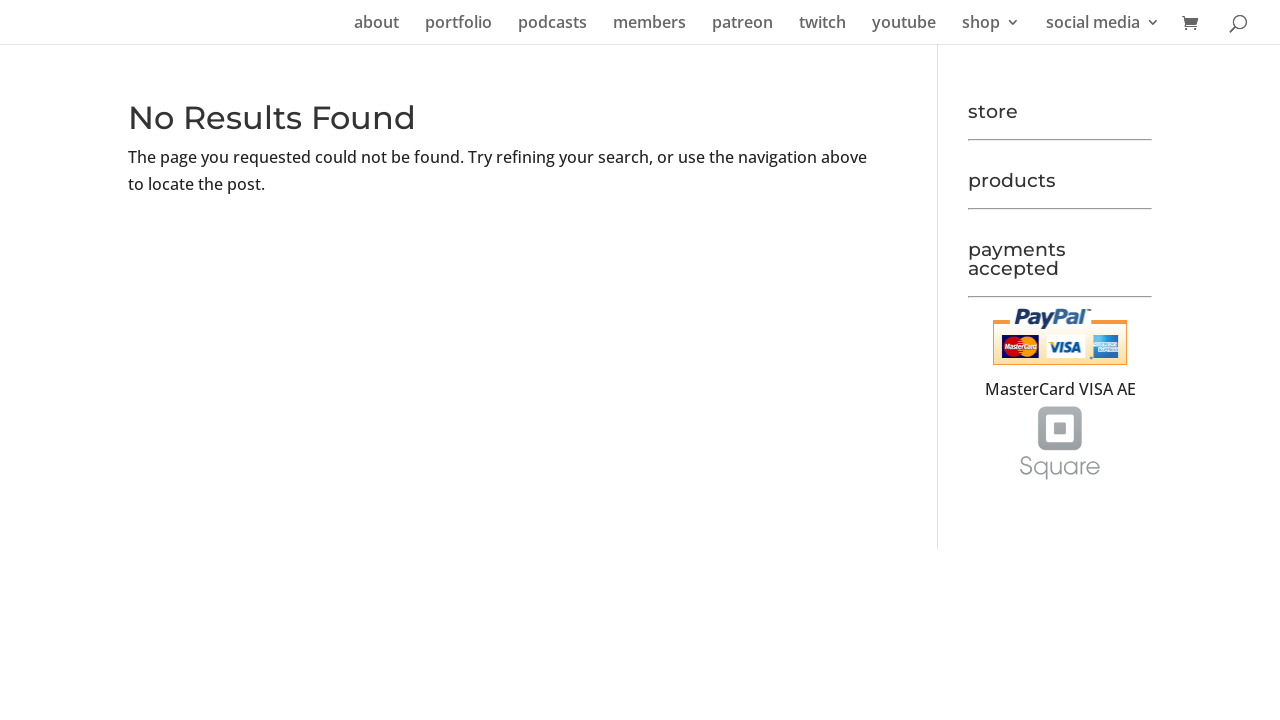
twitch (822, 24)
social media (1093, 24)
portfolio (458, 24)
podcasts (552, 24)
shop (981, 24)
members (649, 24)
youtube (904, 24)
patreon (742, 24)
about (376, 24)
